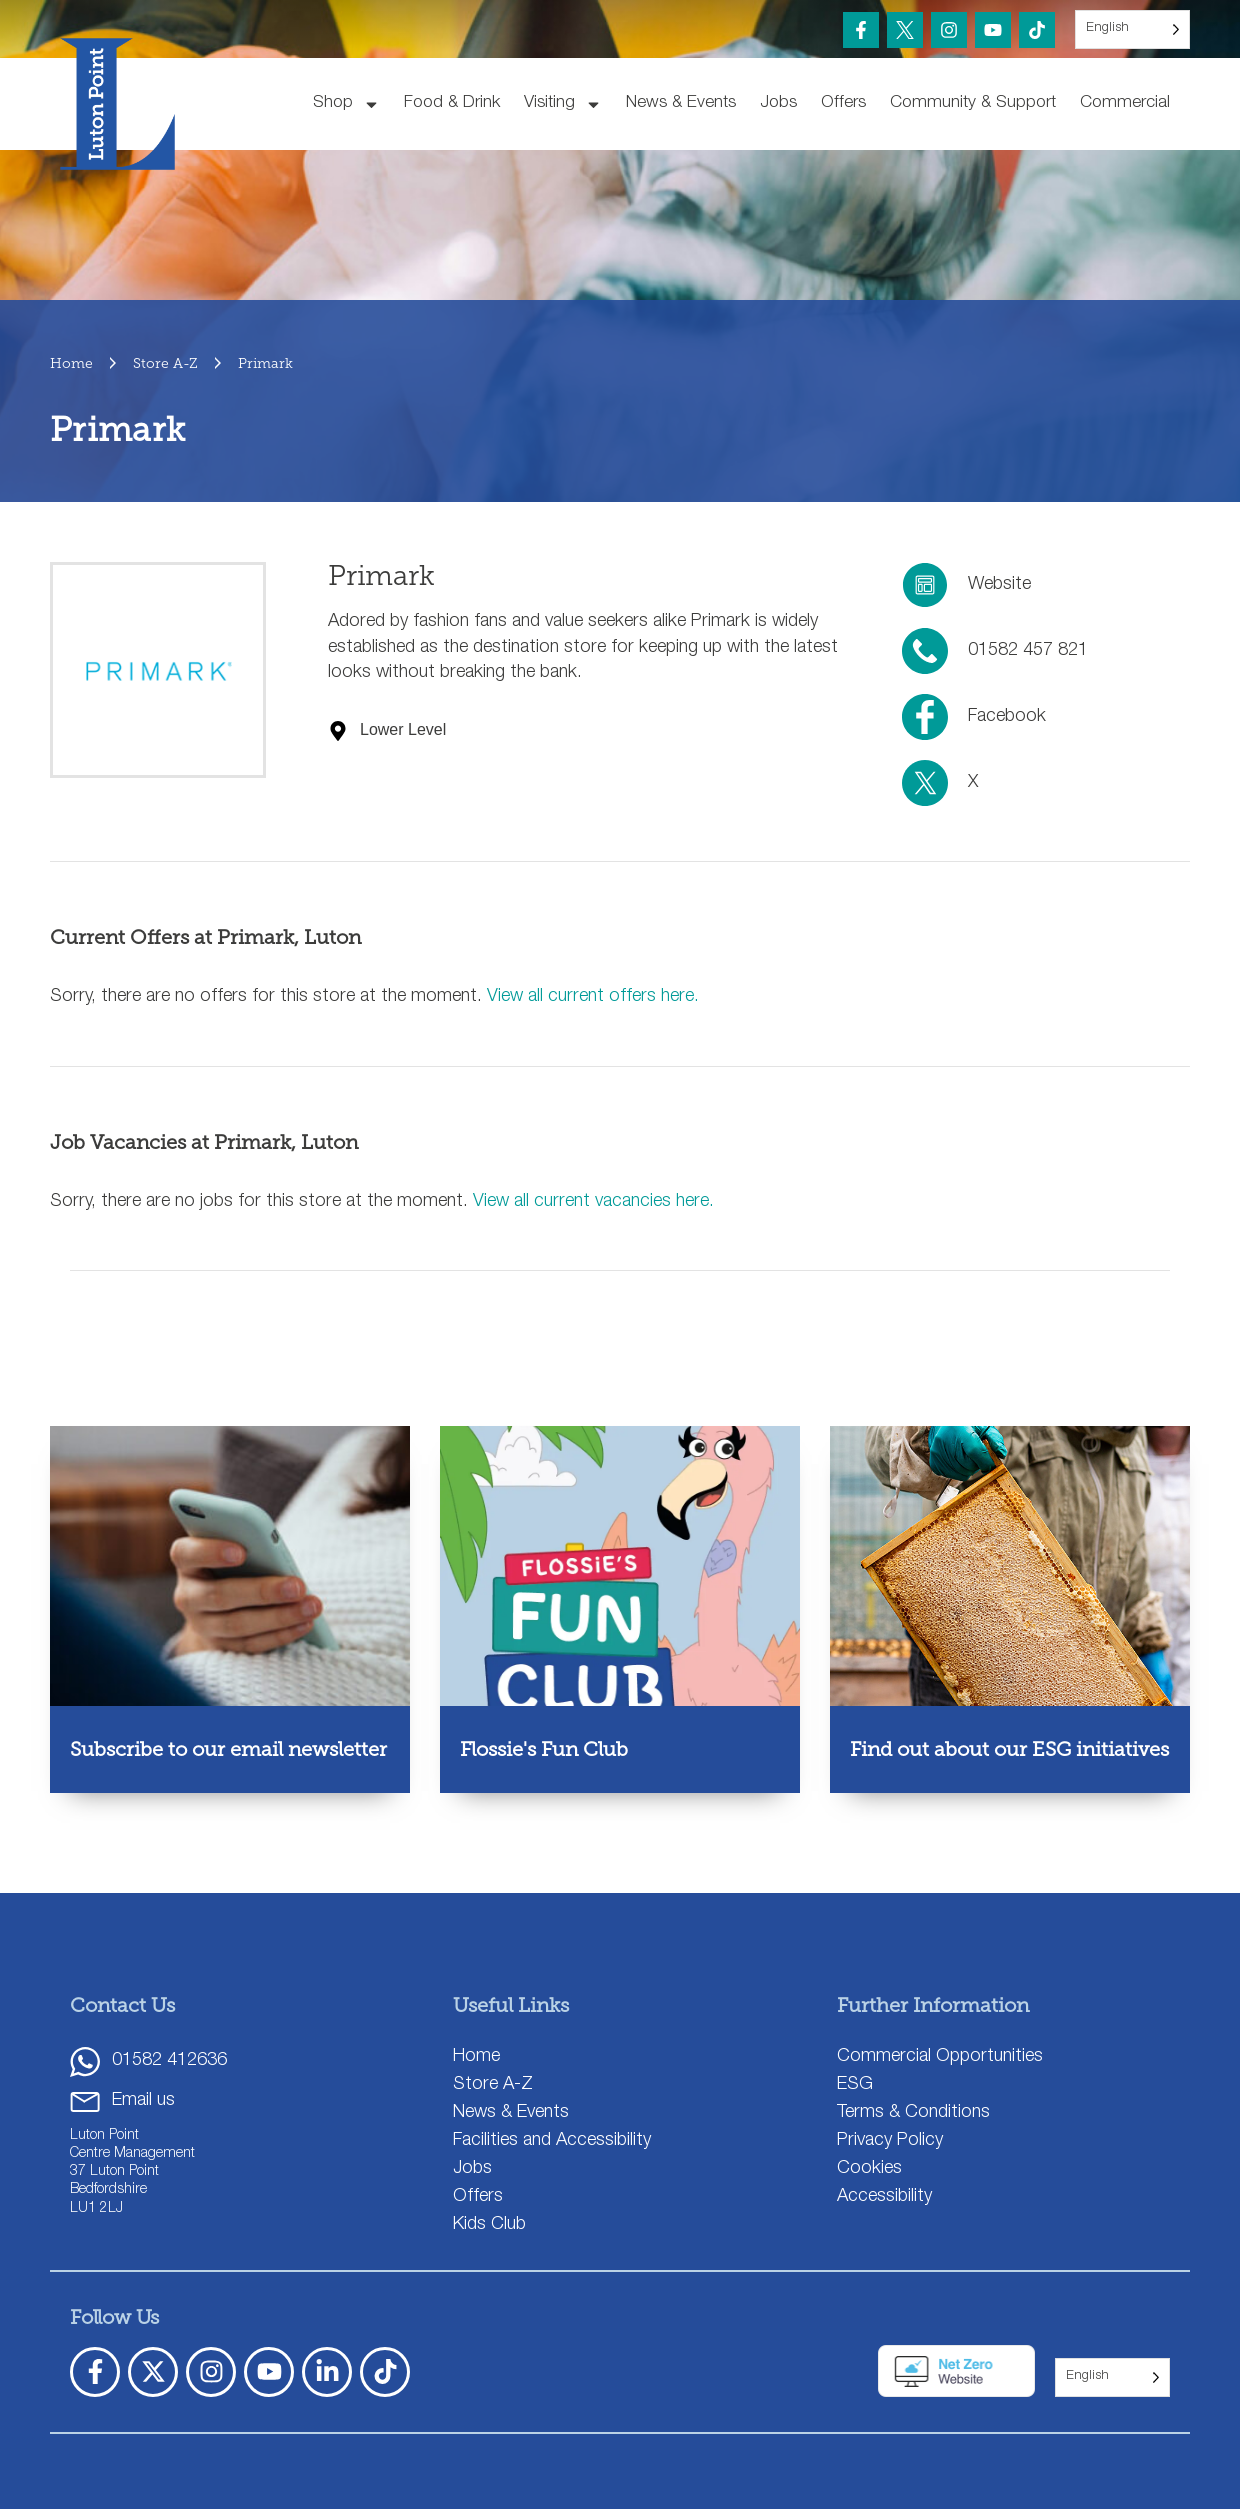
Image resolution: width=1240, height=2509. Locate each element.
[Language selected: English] (1132, 29)
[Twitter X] (905, 30)
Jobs (778, 103)
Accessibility (884, 2197)
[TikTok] (1037, 30)
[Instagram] (949, 30)
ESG (855, 2085)
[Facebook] (861, 30)
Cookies (869, 2169)
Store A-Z (493, 2085)
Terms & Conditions (913, 2113)
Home (476, 2057)
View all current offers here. (593, 997)
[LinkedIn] (327, 2372)
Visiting (563, 104)
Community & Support (973, 103)
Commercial (1125, 103)
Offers (843, 103)
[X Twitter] (153, 2372)
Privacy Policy (890, 2141)
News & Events (681, 103)
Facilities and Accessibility (552, 2141)
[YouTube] (993, 30)
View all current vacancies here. (593, 1202)
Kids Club (489, 2225)
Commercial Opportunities (940, 2057)
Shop (346, 104)
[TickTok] (385, 2372)
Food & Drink (452, 103)
